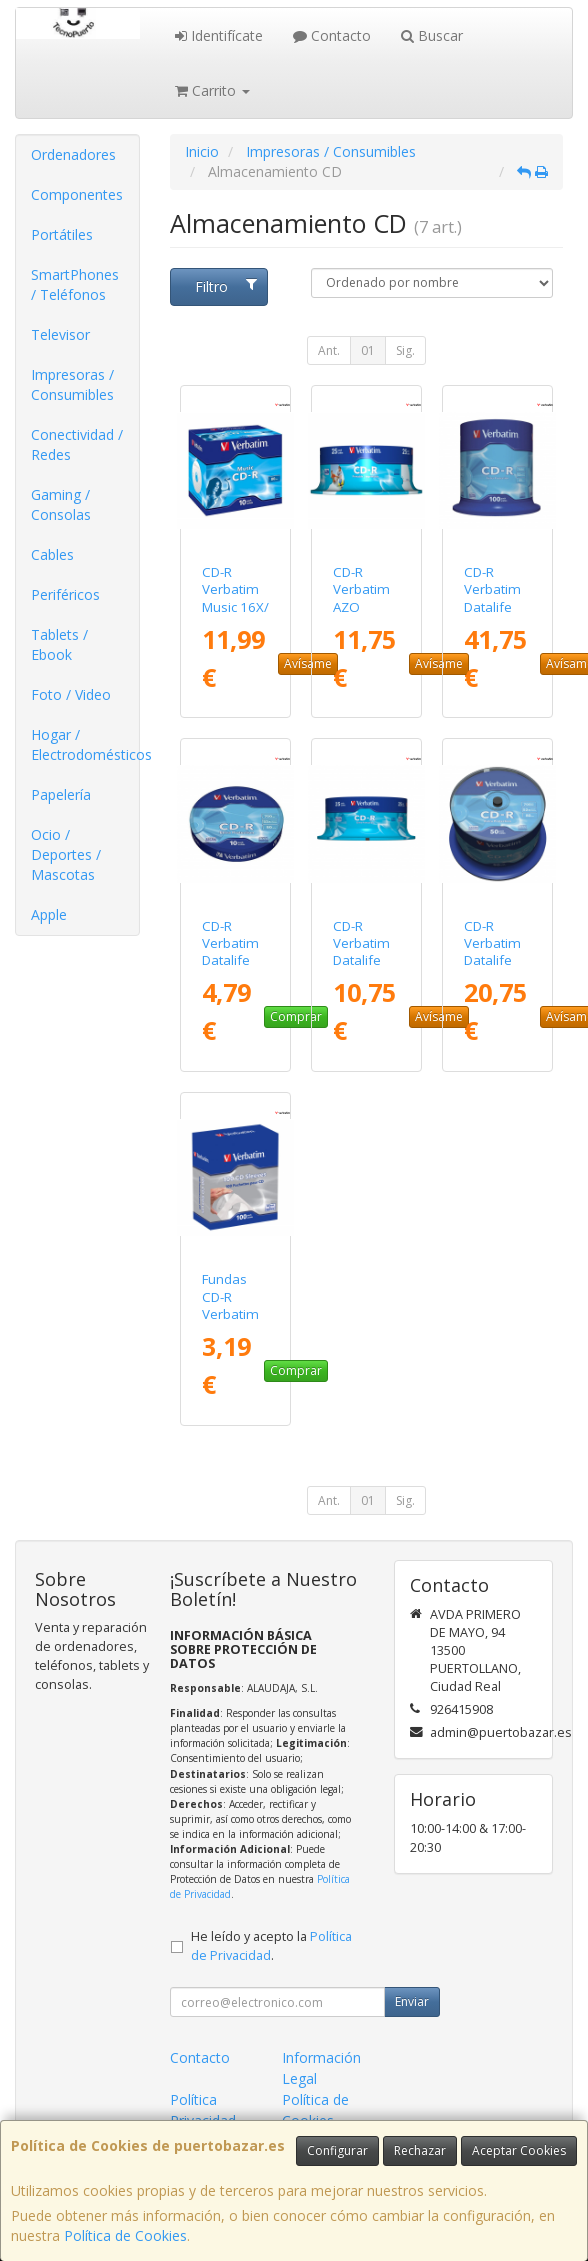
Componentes (77, 194)
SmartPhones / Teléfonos (75, 284)
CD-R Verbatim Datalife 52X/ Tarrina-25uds (361, 969)
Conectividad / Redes (77, 444)
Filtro (226, 286)
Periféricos (65, 594)
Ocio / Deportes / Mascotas (66, 854)
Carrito (212, 90)
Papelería (61, 794)
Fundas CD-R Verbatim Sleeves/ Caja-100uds (230, 1322)
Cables (52, 554)
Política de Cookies (125, 2235)
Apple (49, 914)
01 (368, 350)
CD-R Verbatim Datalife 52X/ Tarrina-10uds (230, 969)
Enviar (412, 2001)
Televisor (60, 334)
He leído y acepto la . (271, 1946)
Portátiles (62, 234)
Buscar (432, 35)
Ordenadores (73, 154)
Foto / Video (71, 694)
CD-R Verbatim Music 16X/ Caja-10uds (235, 606)
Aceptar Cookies (519, 2150)
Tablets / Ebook (59, 644)
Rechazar (420, 2150)
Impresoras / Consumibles (72, 384)
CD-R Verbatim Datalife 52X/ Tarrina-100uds (492, 615)
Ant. (329, 350)
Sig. (405, 350)
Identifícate (219, 35)
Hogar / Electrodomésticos (85, 744)
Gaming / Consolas (61, 504)
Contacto (332, 35)
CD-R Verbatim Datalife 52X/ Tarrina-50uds (492, 969)
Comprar (296, 1016)
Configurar (337, 2150)
